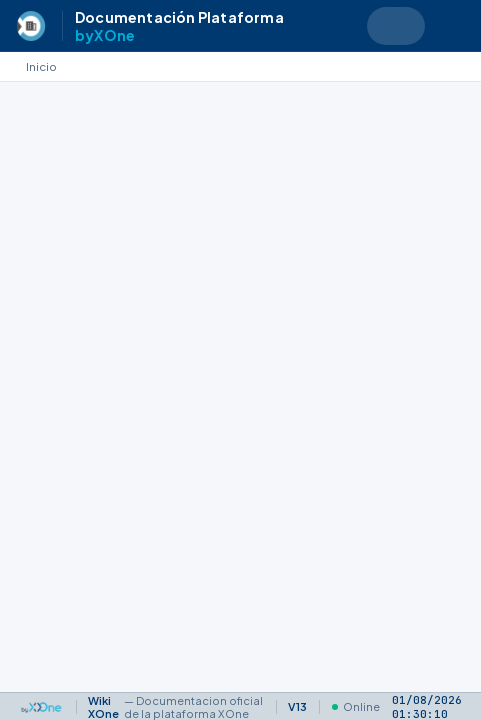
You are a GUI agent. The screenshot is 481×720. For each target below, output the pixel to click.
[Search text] (396, 26)
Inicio (41, 66)
